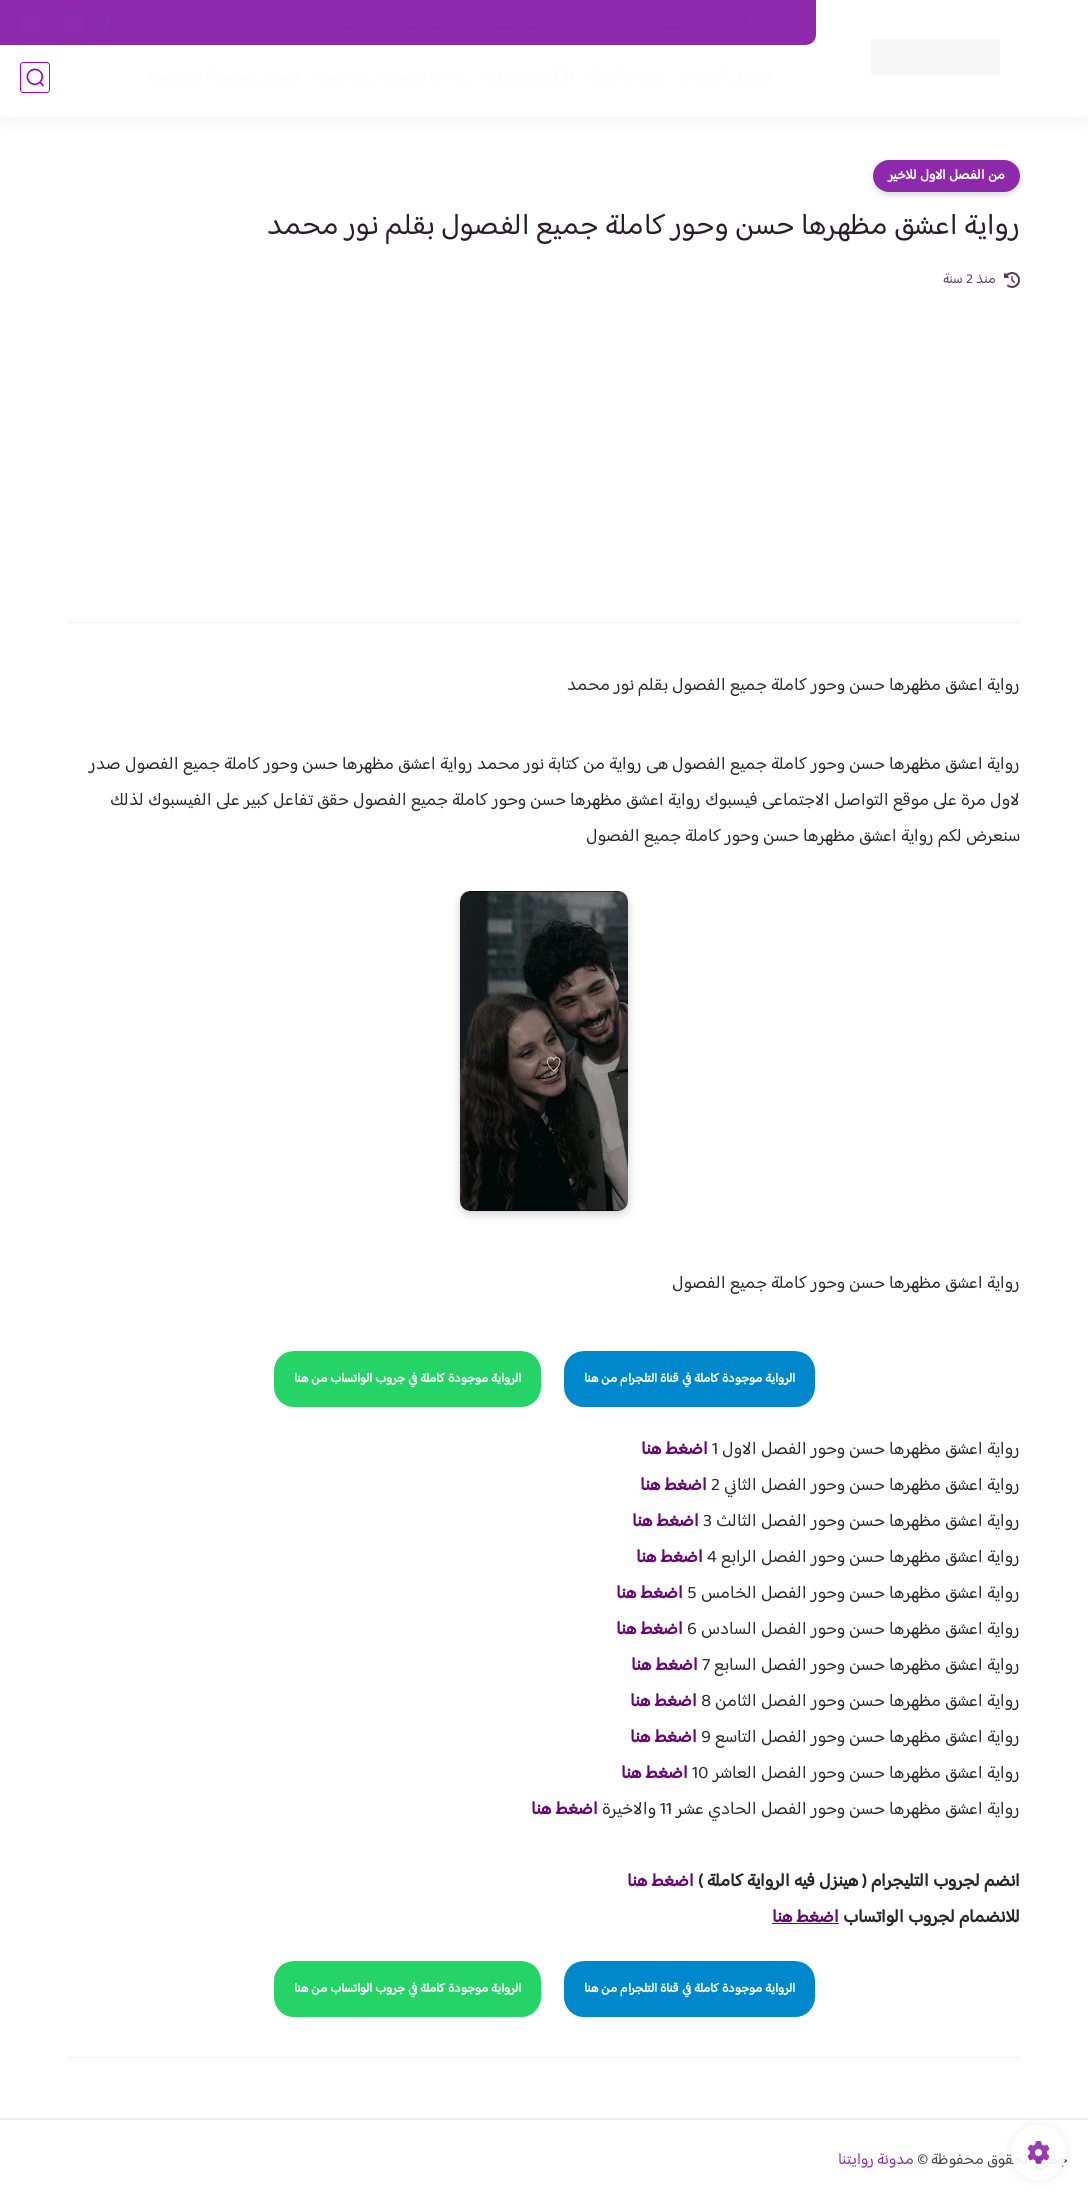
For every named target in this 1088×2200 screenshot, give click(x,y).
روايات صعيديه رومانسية (389, 81)
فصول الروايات (721, 81)
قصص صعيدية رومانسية (219, 81)
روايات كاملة (622, 81)
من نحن (605, 23)
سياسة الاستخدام (512, 23)
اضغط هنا (674, 1450)
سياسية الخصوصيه (392, 23)
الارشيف (297, 23)
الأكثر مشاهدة (525, 81)
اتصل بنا (771, 23)
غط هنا (650, 1882)
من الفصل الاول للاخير (946, 176)
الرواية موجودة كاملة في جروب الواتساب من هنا (407, 1379)
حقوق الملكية (687, 23)
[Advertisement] (544, 442)
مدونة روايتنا (876, 2160)
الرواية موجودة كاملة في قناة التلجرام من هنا (689, 1379)
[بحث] (35, 81)
